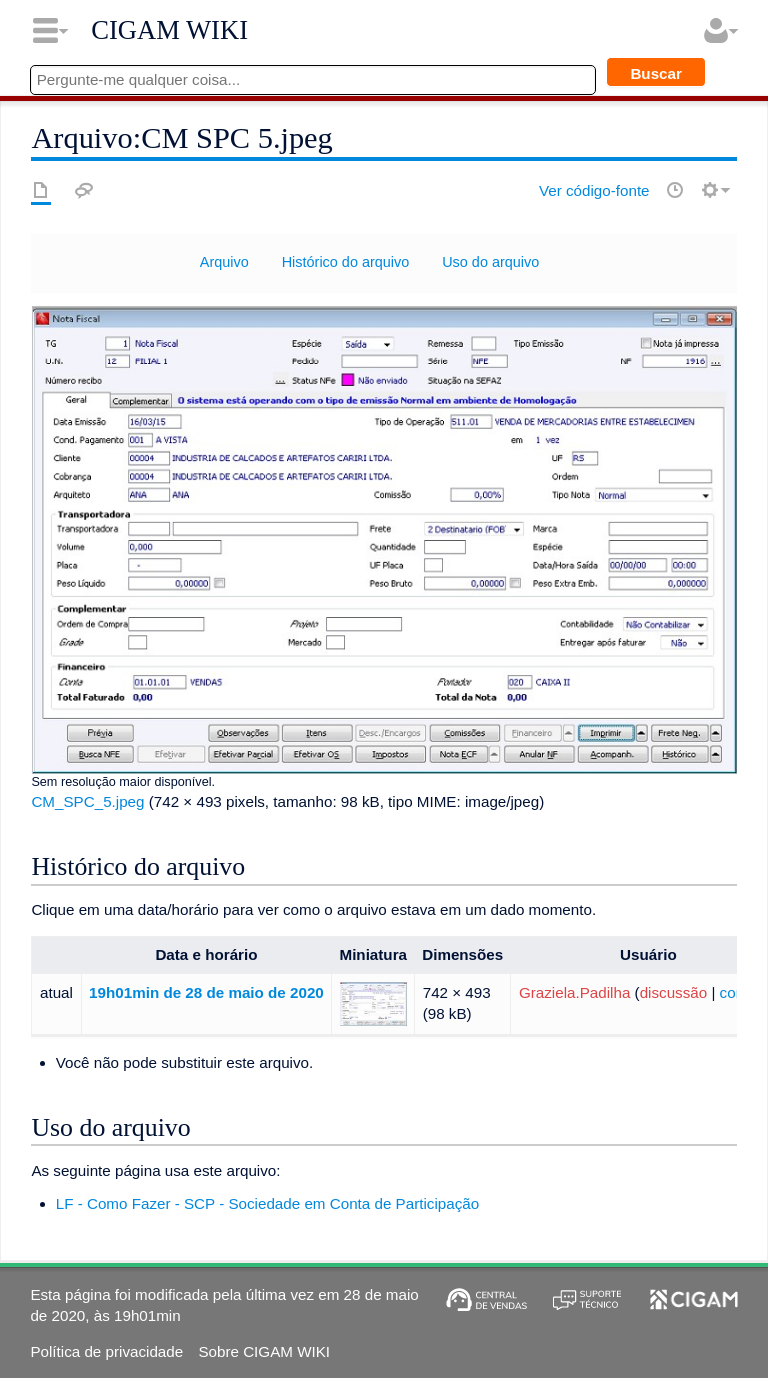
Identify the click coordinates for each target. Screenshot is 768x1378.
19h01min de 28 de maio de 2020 (206, 992)
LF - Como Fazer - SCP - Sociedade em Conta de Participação (267, 1203)
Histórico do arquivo (346, 262)
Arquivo (224, 262)
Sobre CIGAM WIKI (264, 1351)
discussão (674, 992)
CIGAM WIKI (169, 30)
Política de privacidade (106, 1351)
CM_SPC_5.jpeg (87, 801)
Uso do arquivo (490, 262)
